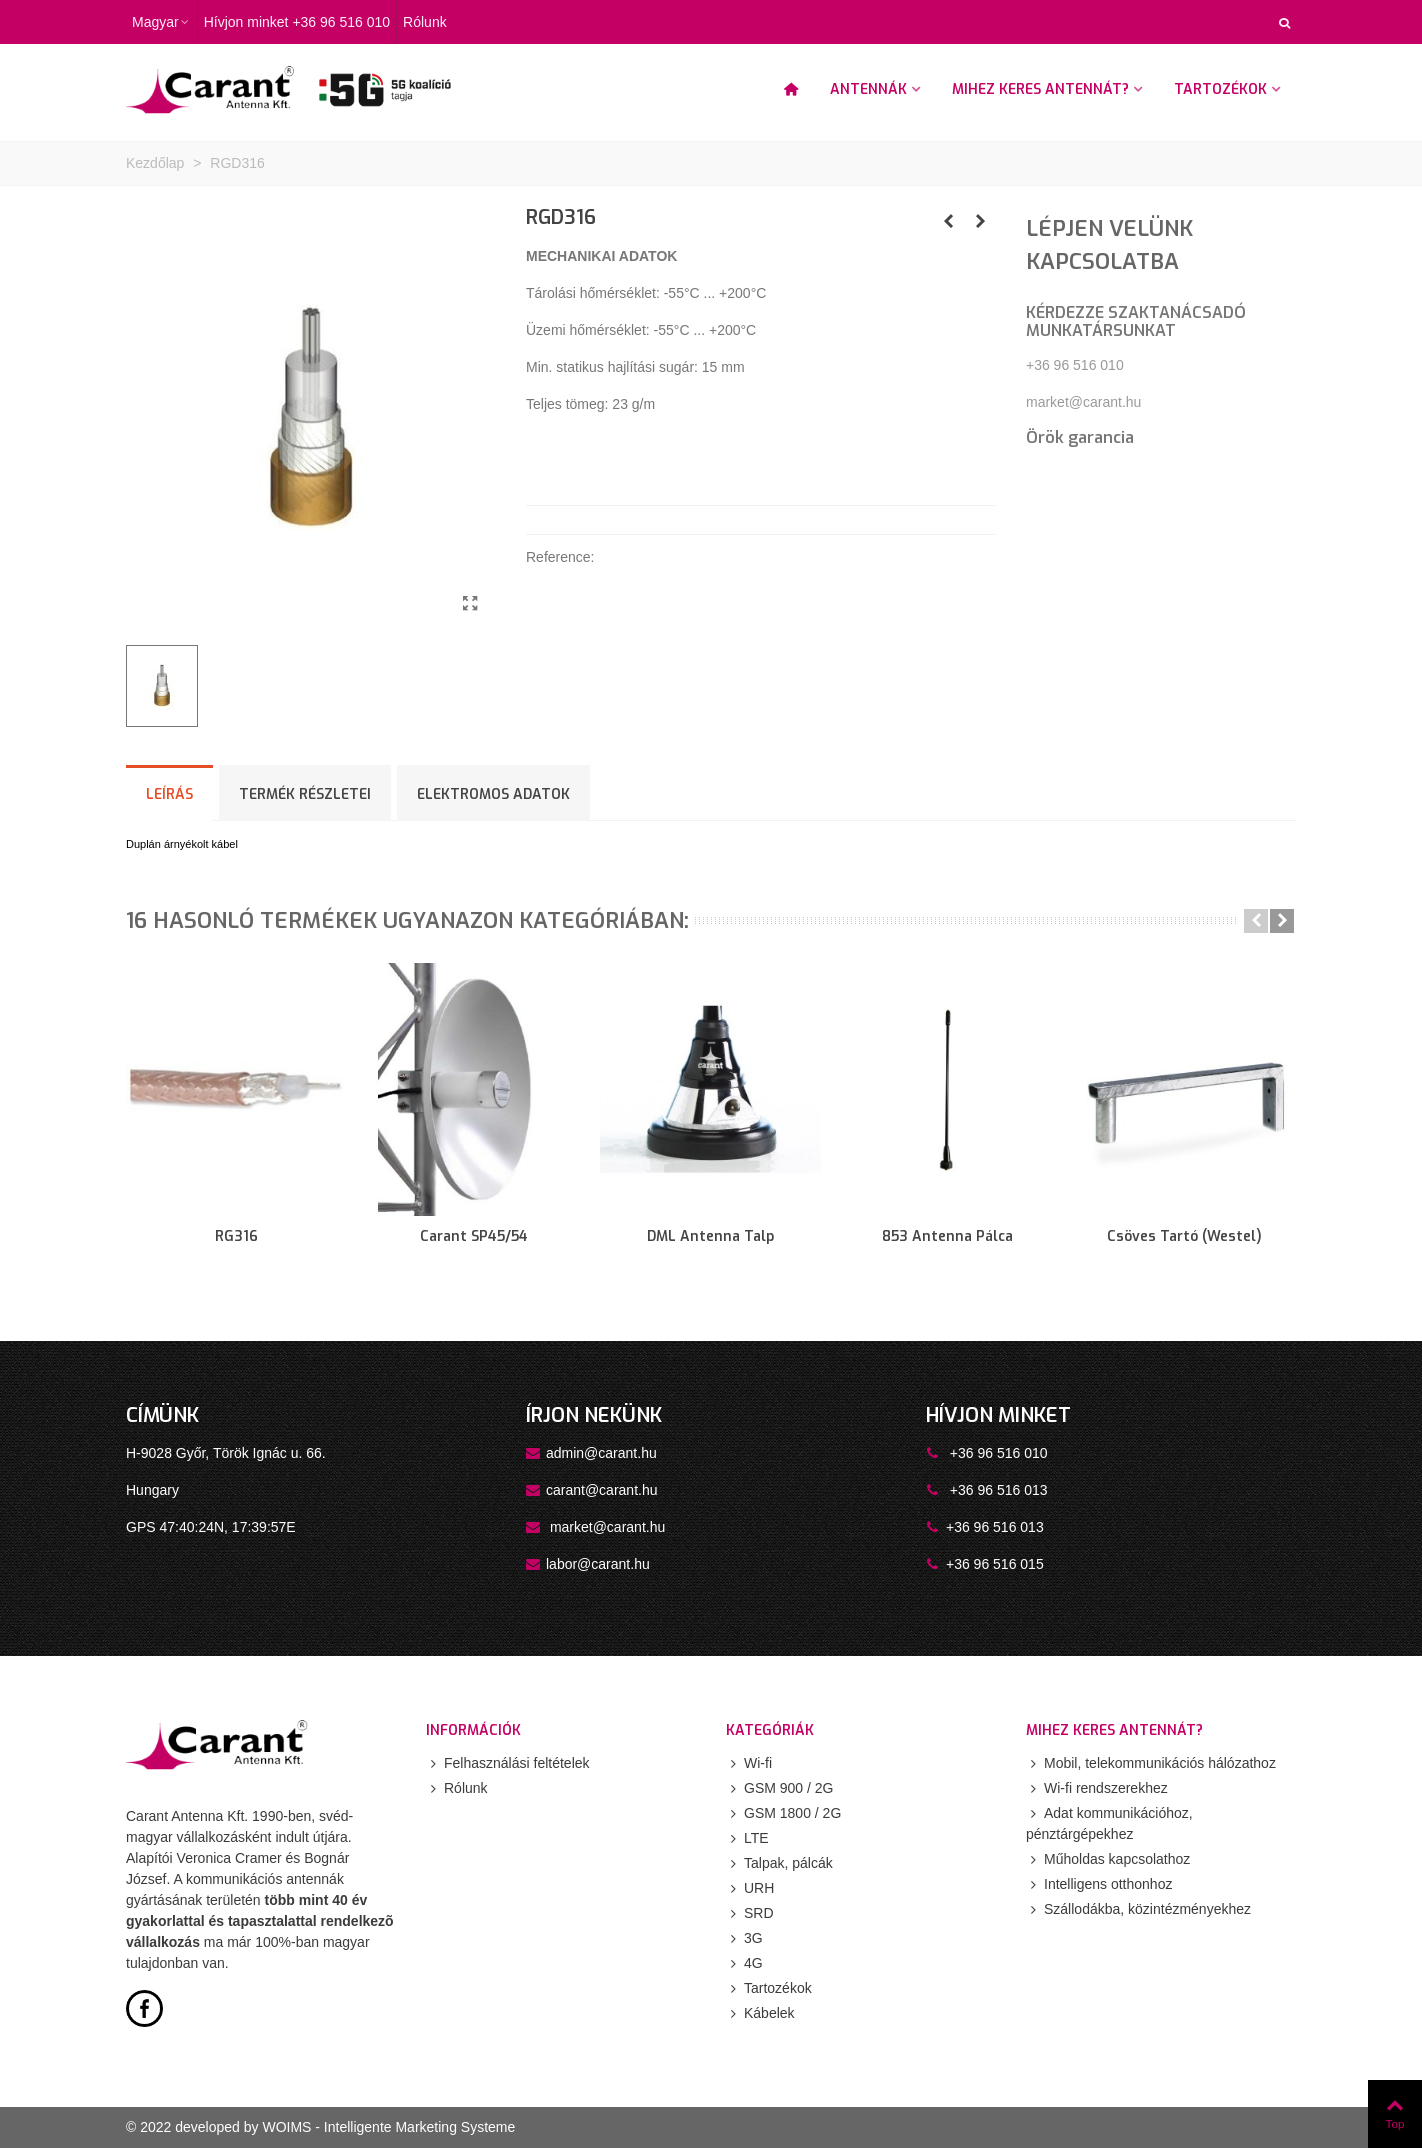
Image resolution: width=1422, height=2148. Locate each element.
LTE (747, 1838)
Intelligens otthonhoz (1099, 1884)
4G (744, 1963)
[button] (1256, 921)
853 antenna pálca (947, 1236)
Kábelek (760, 2013)
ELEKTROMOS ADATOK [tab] (493, 794)
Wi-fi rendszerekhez (1097, 1788)
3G (744, 1938)
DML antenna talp (710, 1236)
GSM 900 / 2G (779, 1788)
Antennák (868, 89)
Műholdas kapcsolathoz (1108, 1859)
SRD (750, 1913)
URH (750, 1888)
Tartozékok (1220, 89)
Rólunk (457, 1788)
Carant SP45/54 (474, 1236)
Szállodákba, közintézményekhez (1138, 1909)
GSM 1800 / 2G (783, 1813)
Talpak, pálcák (779, 1863)
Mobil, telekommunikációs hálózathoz (1151, 1763)
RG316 (236, 1236)
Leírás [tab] (169, 794)
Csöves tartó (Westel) (1184, 1236)
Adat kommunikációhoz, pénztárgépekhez (1109, 1822)
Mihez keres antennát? (1040, 89)
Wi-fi (749, 1763)
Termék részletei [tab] (305, 794)
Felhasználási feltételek (508, 1763)
